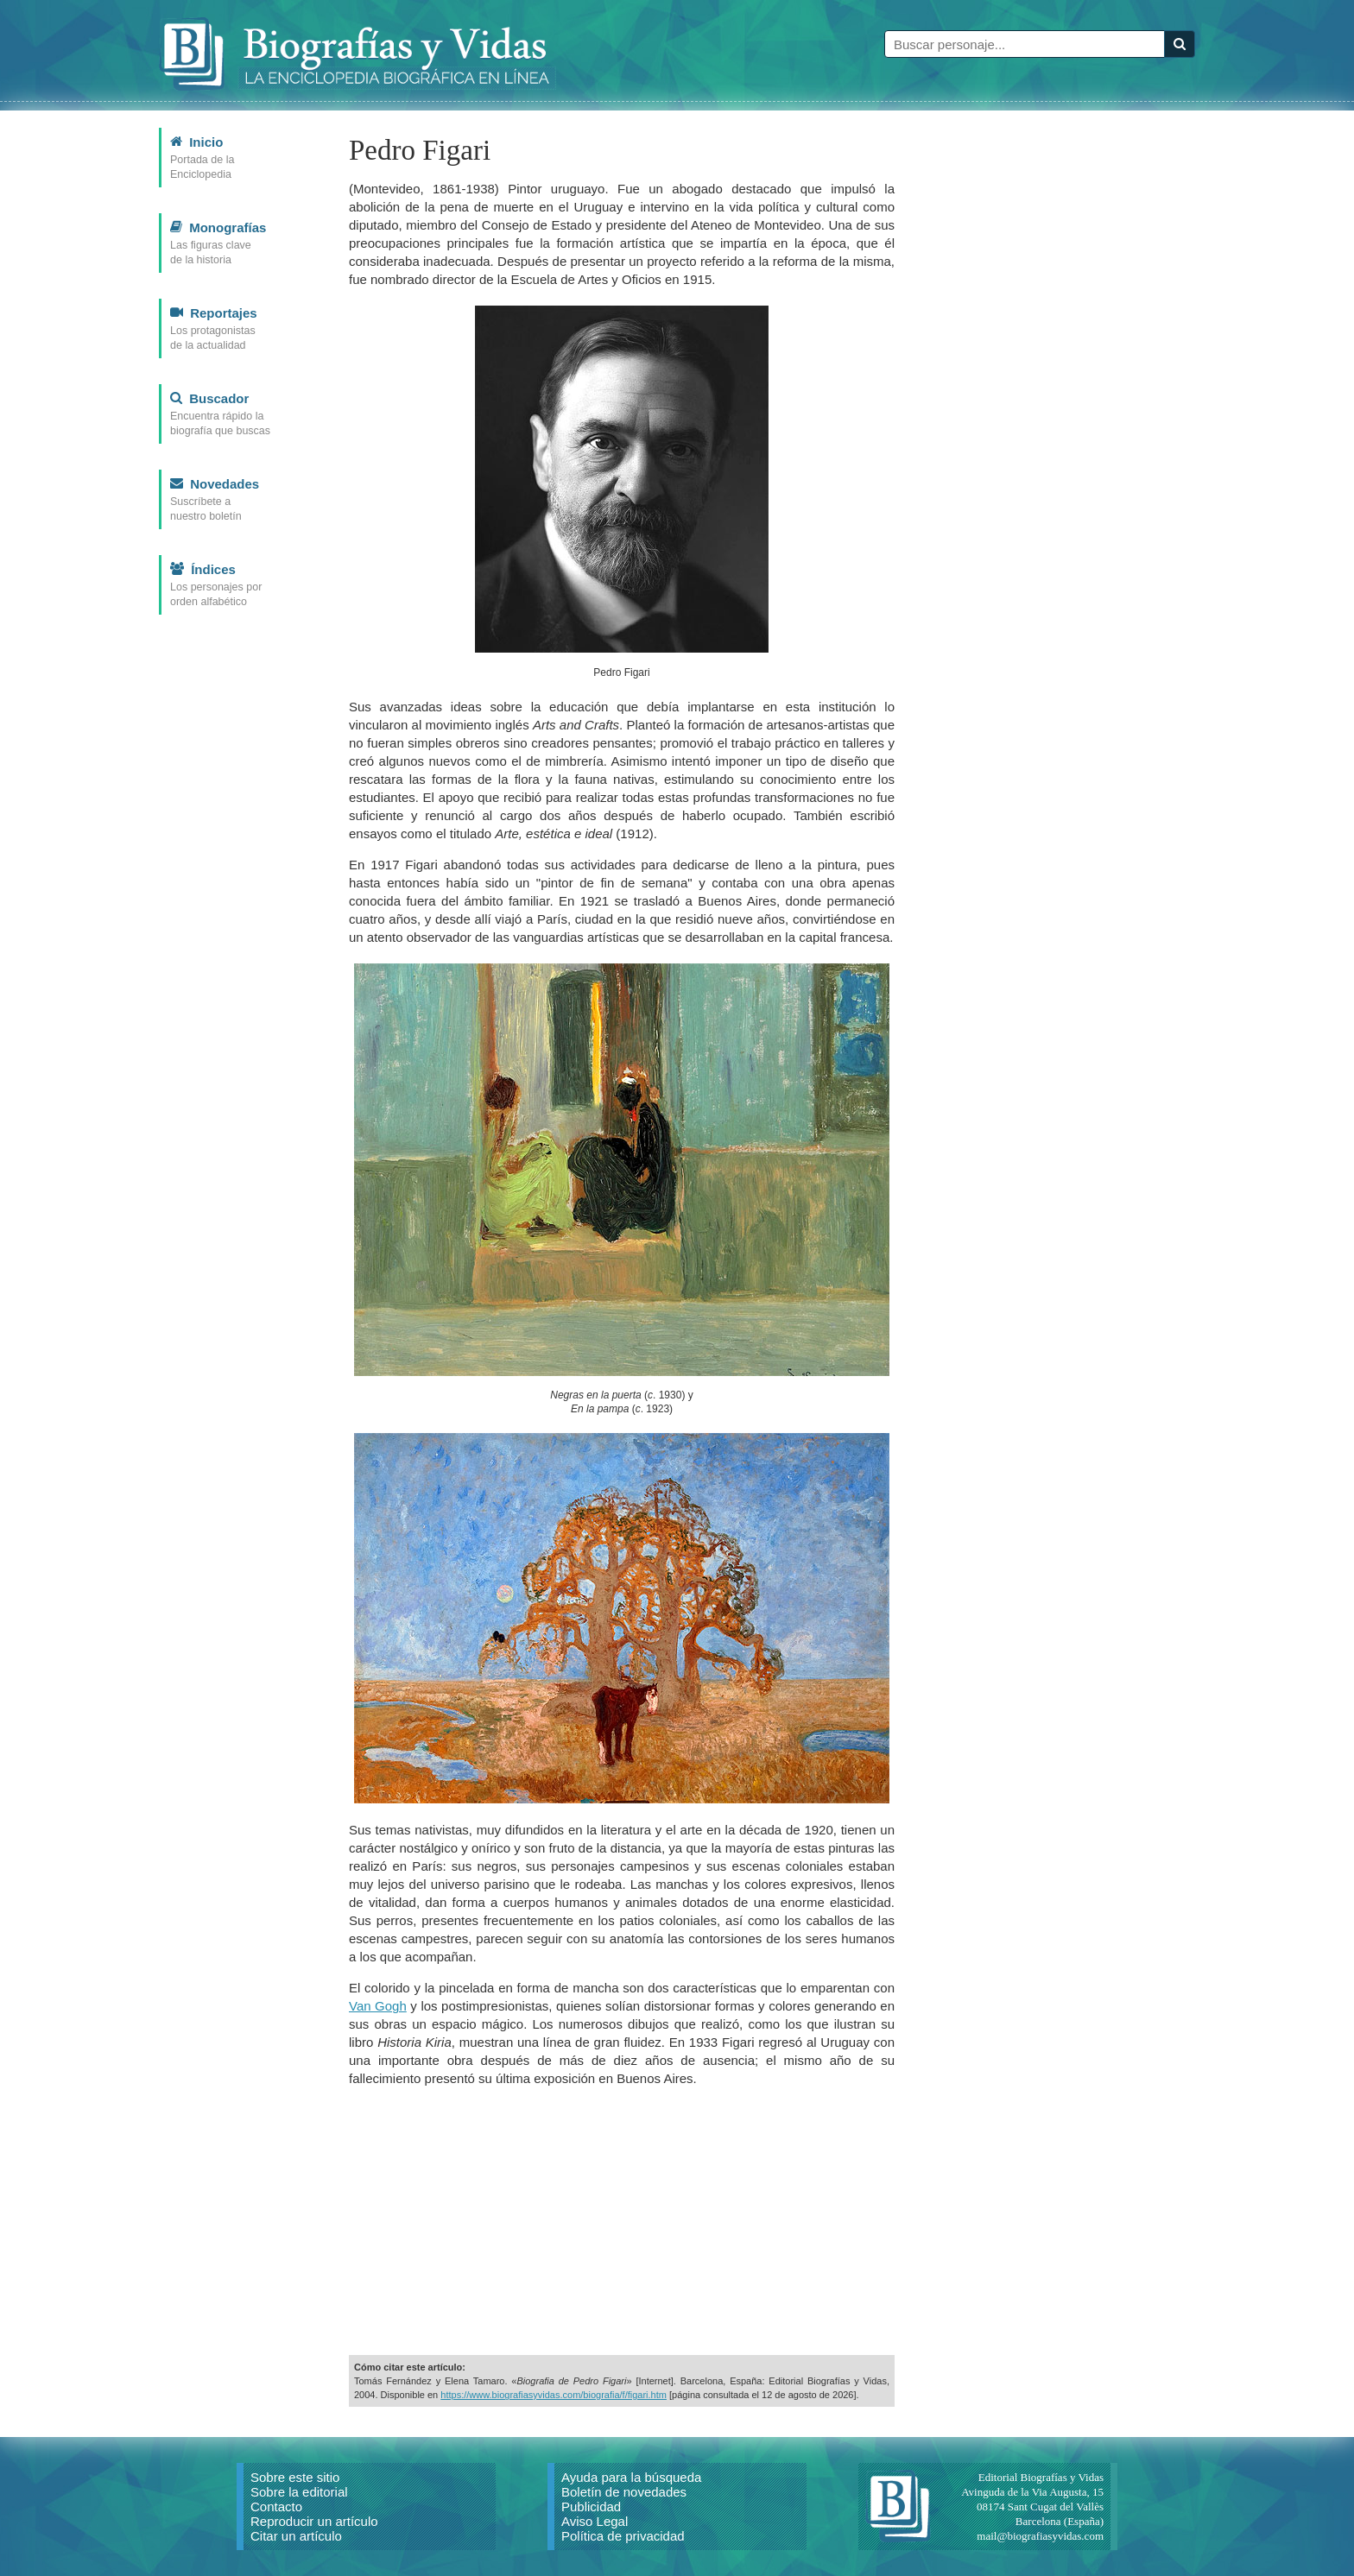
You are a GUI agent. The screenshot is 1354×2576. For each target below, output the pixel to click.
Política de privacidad (623, 2536)
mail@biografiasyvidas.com (1040, 2535)
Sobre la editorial (299, 2491)
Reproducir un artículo (314, 2521)
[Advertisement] (622, 2221)
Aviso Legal (594, 2521)
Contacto (276, 2506)
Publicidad (591, 2506)
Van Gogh (378, 2005)
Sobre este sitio (294, 2477)
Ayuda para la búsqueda (631, 2477)
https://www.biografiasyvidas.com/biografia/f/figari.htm (553, 2395)
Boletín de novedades (623, 2491)
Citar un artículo (296, 2536)
